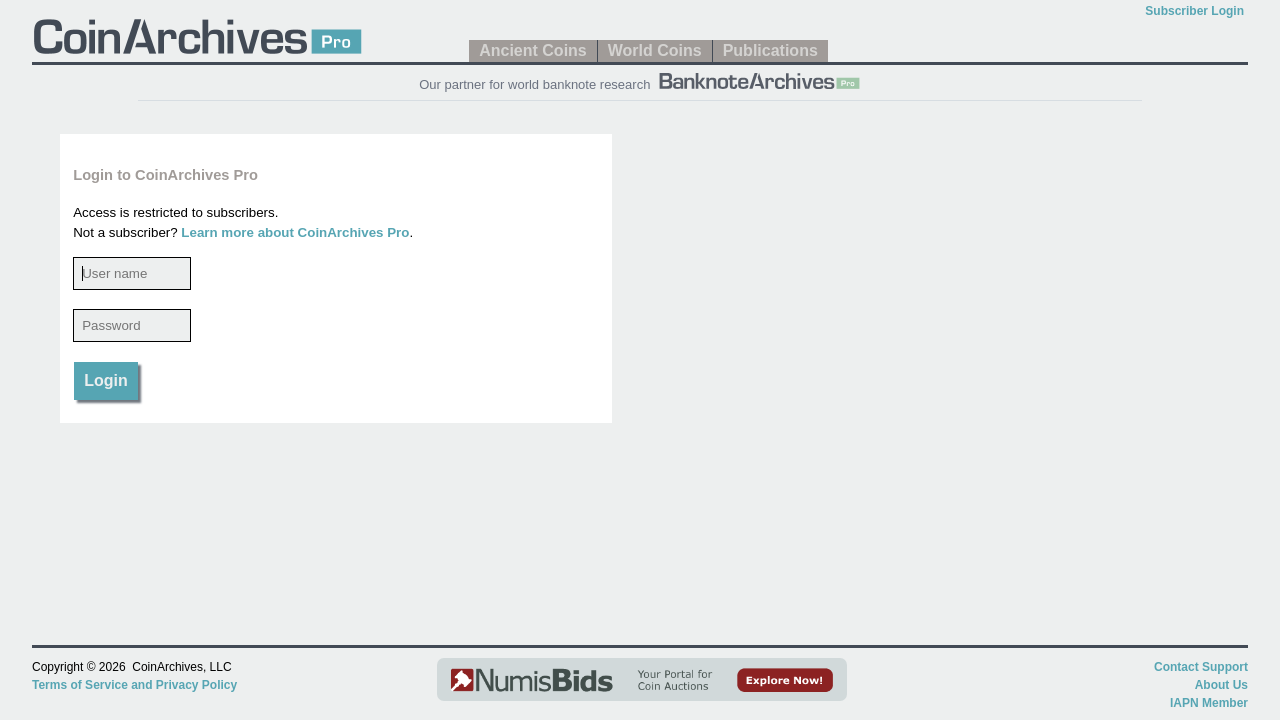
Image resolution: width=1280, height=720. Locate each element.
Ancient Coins (533, 50)
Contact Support (1201, 667)
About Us (1221, 685)
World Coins (655, 50)
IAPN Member (1209, 703)
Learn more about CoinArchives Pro (295, 232)
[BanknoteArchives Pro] (759, 79)
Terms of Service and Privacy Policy (134, 685)
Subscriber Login (1194, 11)
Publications (770, 50)
